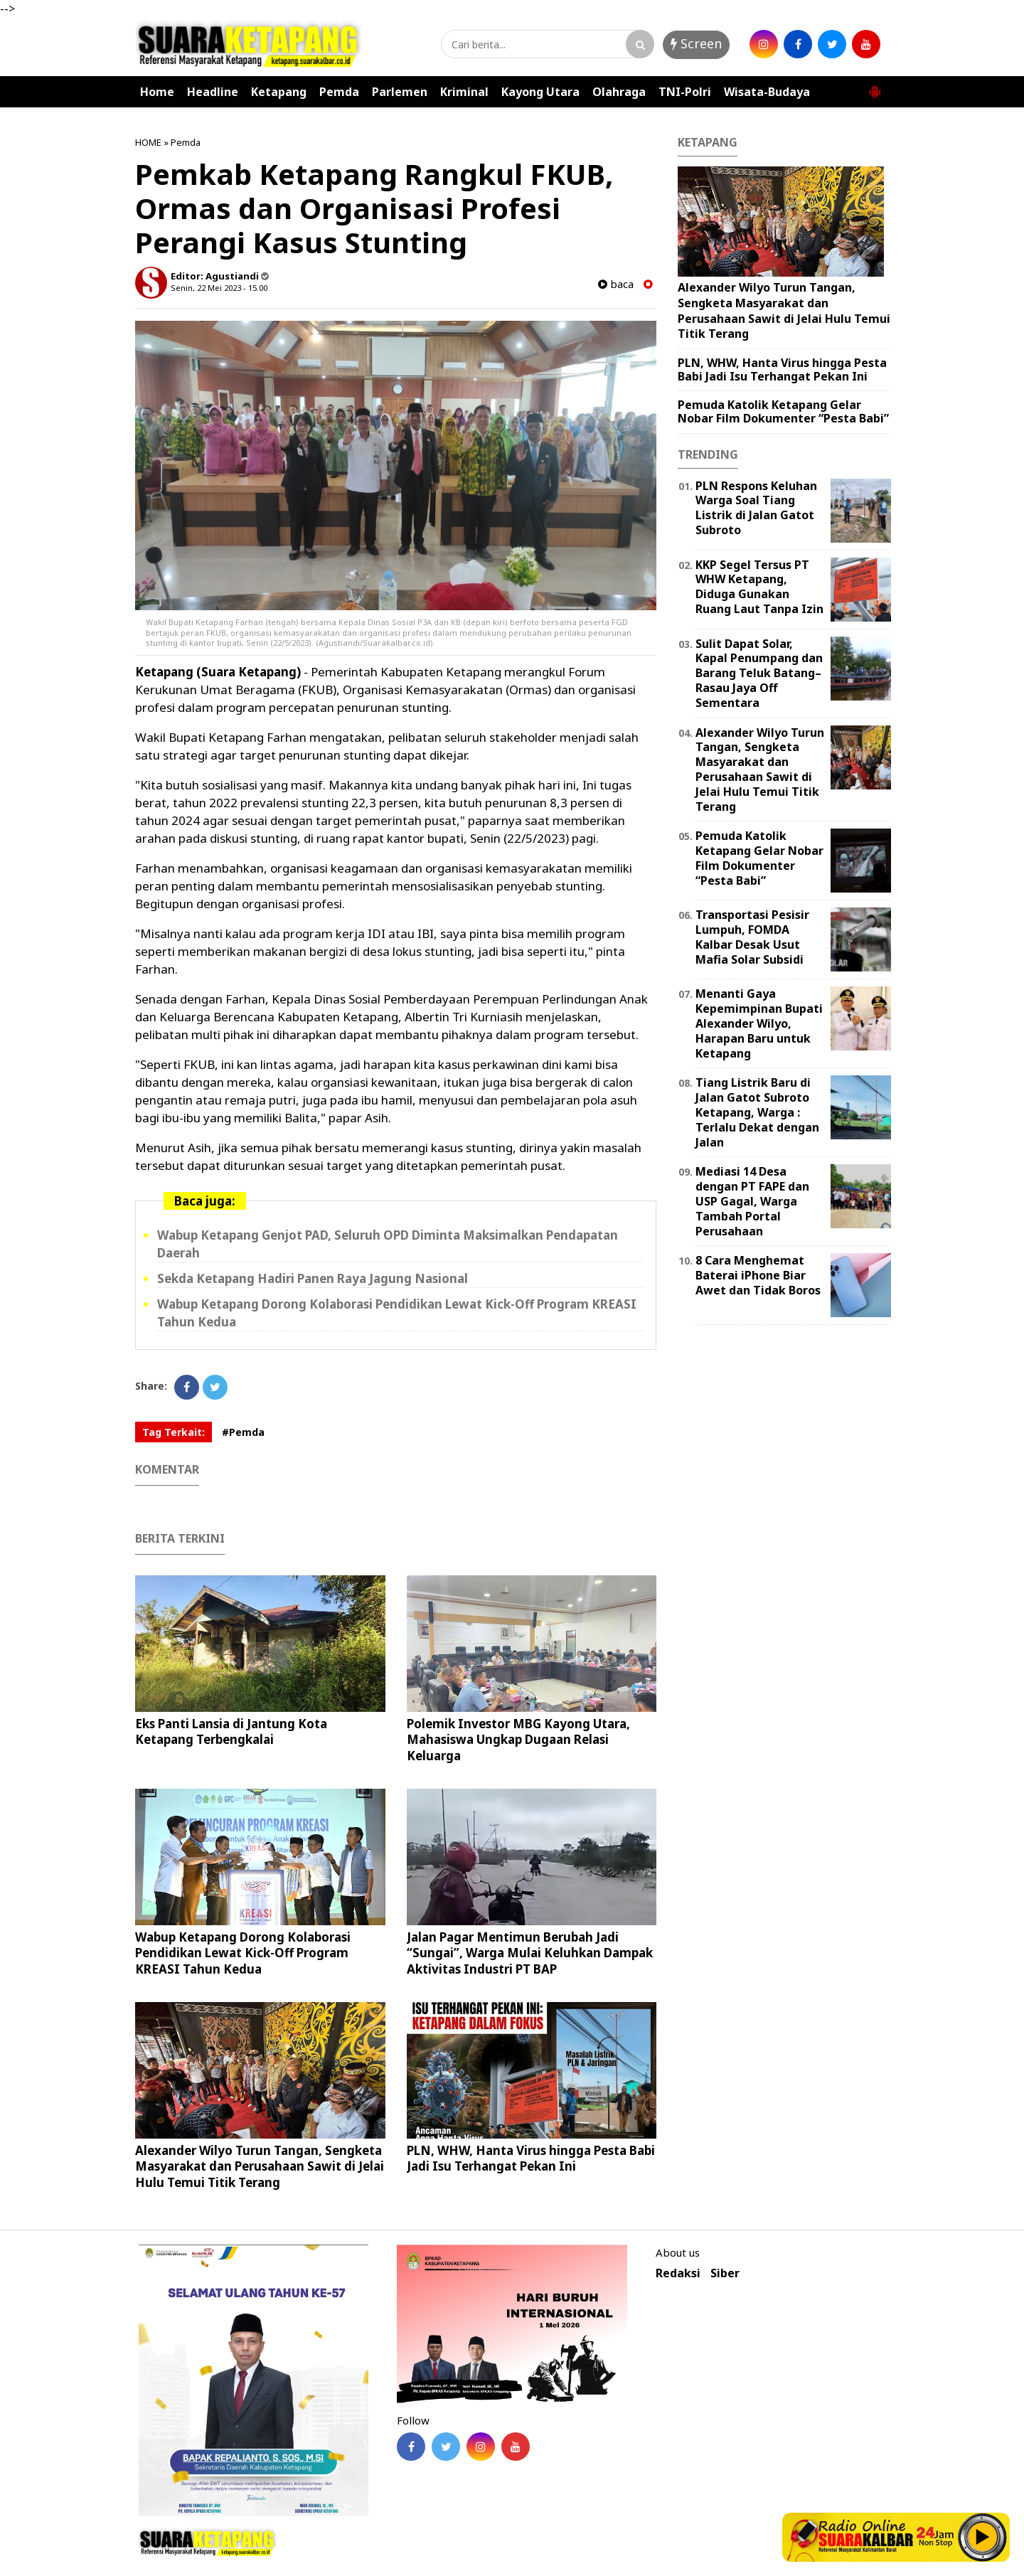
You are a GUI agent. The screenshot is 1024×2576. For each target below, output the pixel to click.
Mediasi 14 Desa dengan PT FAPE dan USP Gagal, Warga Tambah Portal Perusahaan (752, 1201)
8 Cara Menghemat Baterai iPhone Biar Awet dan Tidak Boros (758, 1275)
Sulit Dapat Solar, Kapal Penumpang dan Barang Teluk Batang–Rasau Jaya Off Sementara (759, 673)
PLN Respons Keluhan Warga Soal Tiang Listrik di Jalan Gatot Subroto (756, 508)
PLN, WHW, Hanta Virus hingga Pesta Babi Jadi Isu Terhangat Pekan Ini (531, 2158)
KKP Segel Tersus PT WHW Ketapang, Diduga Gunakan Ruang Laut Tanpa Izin (759, 587)
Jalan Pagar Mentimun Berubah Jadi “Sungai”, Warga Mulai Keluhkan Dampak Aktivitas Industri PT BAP (530, 1952)
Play (983, 2537)
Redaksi (678, 2273)
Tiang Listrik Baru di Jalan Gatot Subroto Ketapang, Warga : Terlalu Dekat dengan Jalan (757, 1112)
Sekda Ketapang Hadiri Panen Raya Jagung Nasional (312, 1278)
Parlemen (399, 92)
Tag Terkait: (173, 1432)
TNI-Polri (684, 92)
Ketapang (278, 92)
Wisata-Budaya (767, 92)
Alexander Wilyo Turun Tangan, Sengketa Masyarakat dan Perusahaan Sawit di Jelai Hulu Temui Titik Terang (259, 2166)
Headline (212, 92)
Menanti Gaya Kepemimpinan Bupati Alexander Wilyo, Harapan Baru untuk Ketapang (759, 1023)
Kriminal (464, 92)
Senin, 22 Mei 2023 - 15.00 (219, 287)
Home (157, 92)
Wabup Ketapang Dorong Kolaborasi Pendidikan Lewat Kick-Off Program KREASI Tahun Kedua (243, 1952)
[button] (875, 86)
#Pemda (243, 1432)
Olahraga (619, 92)
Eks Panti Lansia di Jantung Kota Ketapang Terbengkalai (231, 1731)
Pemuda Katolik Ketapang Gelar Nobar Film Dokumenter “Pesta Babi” (783, 411)
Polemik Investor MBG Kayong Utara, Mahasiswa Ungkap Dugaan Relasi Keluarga (518, 1739)
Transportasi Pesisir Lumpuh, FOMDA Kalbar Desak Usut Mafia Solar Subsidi (752, 937)
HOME (148, 142)
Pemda (339, 92)
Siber (725, 2273)
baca (616, 284)
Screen (696, 43)
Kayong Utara (540, 92)
